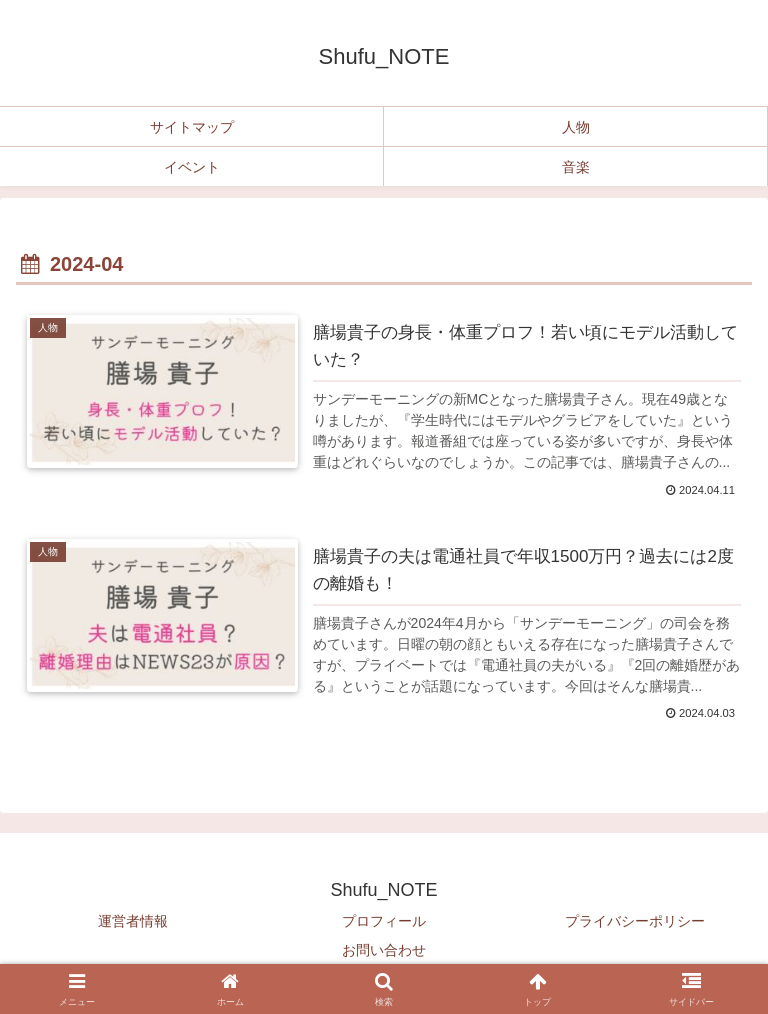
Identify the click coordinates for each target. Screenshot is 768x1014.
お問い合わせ (384, 950)
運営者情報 (133, 921)
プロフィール (384, 921)
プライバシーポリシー (635, 921)
